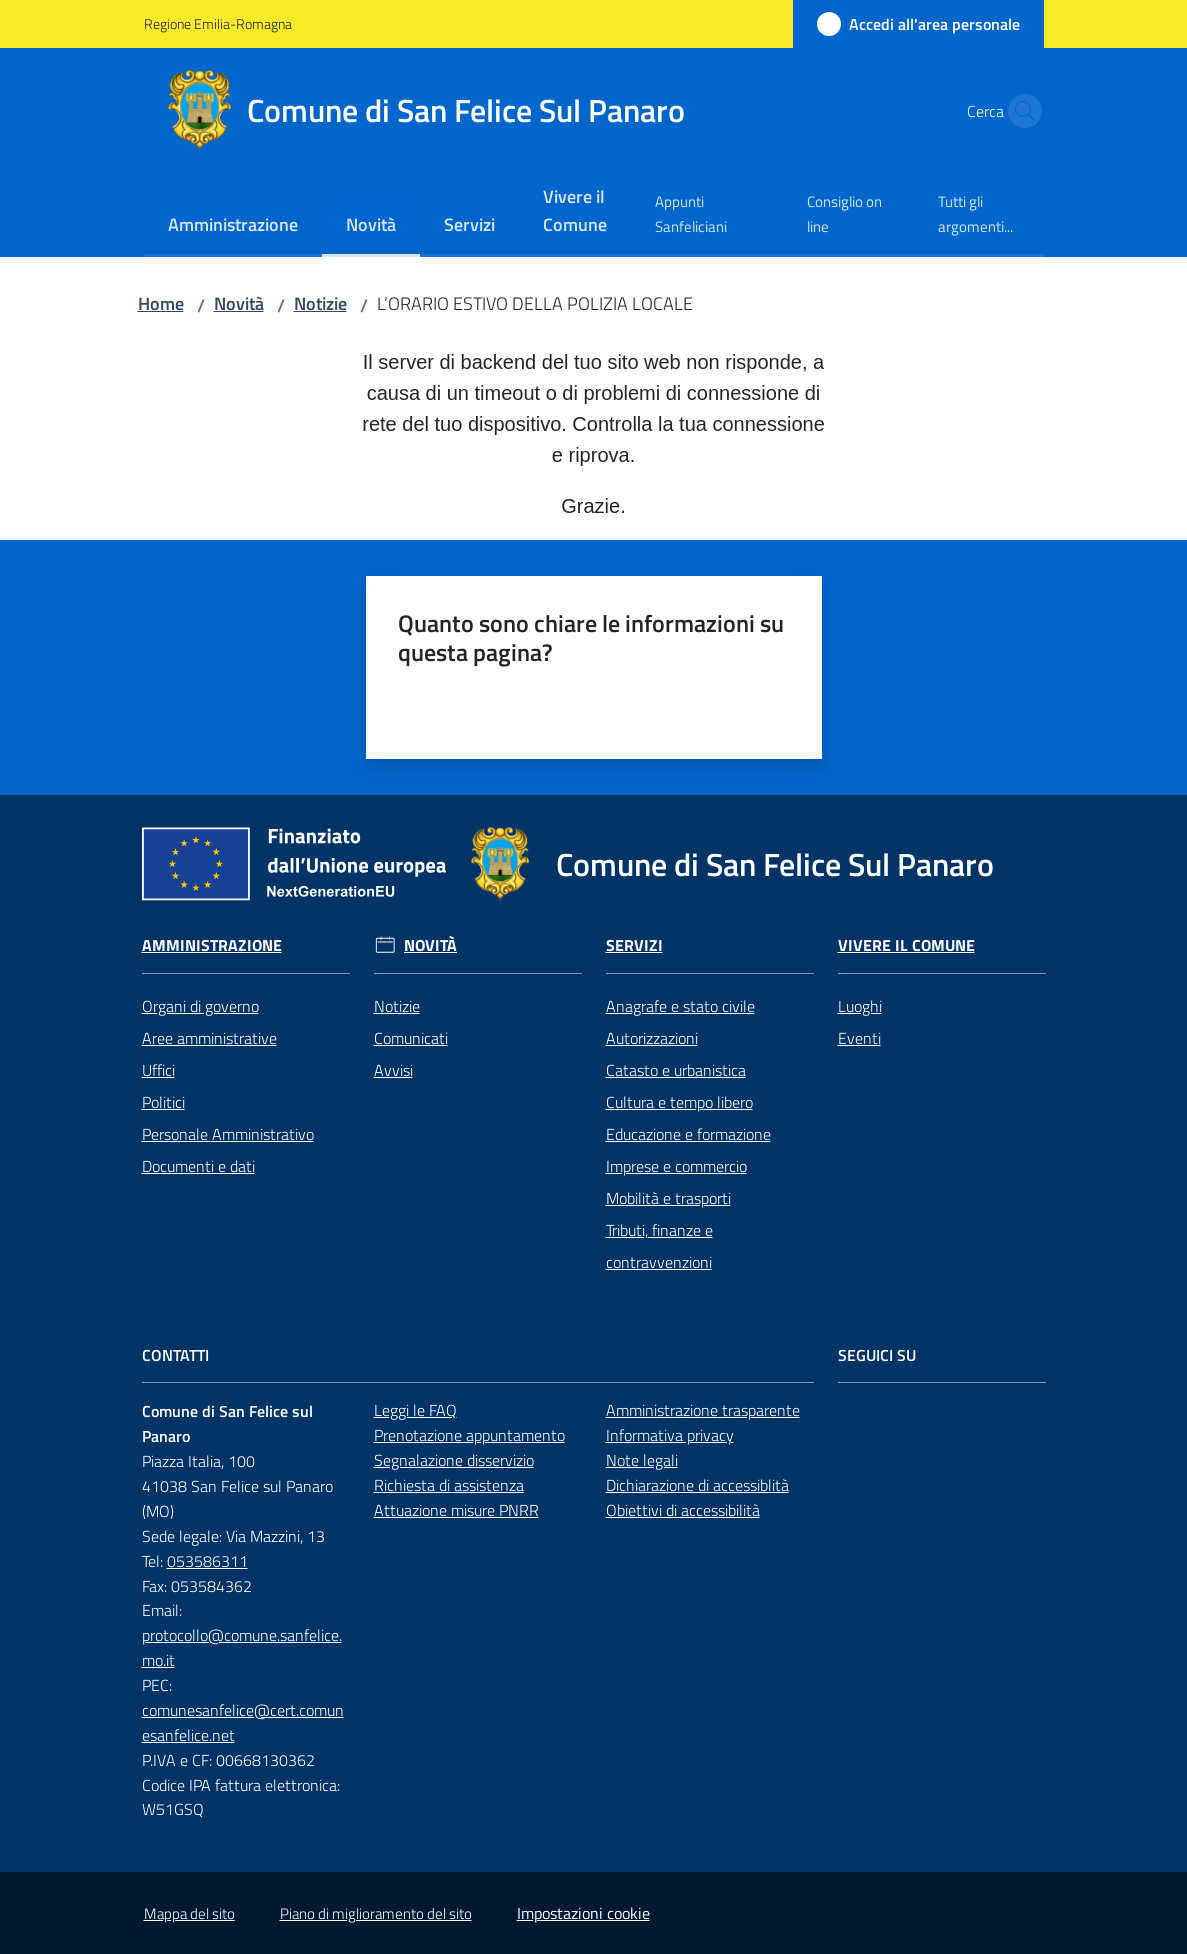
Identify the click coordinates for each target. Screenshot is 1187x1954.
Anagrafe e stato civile (680, 1006)
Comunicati (411, 1038)
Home (161, 303)
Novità (239, 303)
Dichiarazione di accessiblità (697, 1485)
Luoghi (860, 1006)
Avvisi (393, 1070)
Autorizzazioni (652, 1038)
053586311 (207, 1561)
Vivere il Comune (906, 945)
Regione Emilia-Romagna (218, 23)
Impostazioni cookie (583, 1913)
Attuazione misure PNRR (456, 1510)
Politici (163, 1102)
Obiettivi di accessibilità (683, 1510)
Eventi (859, 1038)
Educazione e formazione (688, 1134)
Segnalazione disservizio (454, 1460)
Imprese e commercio (676, 1166)
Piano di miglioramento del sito (376, 1913)
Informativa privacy (670, 1435)
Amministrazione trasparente (703, 1410)
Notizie (320, 303)
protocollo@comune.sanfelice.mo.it (242, 1647)
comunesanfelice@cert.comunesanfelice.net (243, 1722)
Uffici (158, 1070)
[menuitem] (233, 226)
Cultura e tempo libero (679, 1102)
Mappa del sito (189, 1913)
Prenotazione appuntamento (469, 1435)
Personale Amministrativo (228, 1134)
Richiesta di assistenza (449, 1485)
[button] (1020, 111)
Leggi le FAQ (415, 1410)
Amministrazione (212, 945)
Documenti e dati (198, 1166)
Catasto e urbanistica (676, 1070)
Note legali (642, 1460)
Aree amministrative (209, 1038)
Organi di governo (200, 1006)
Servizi (634, 945)
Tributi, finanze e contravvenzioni (659, 1246)
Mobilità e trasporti (668, 1198)
